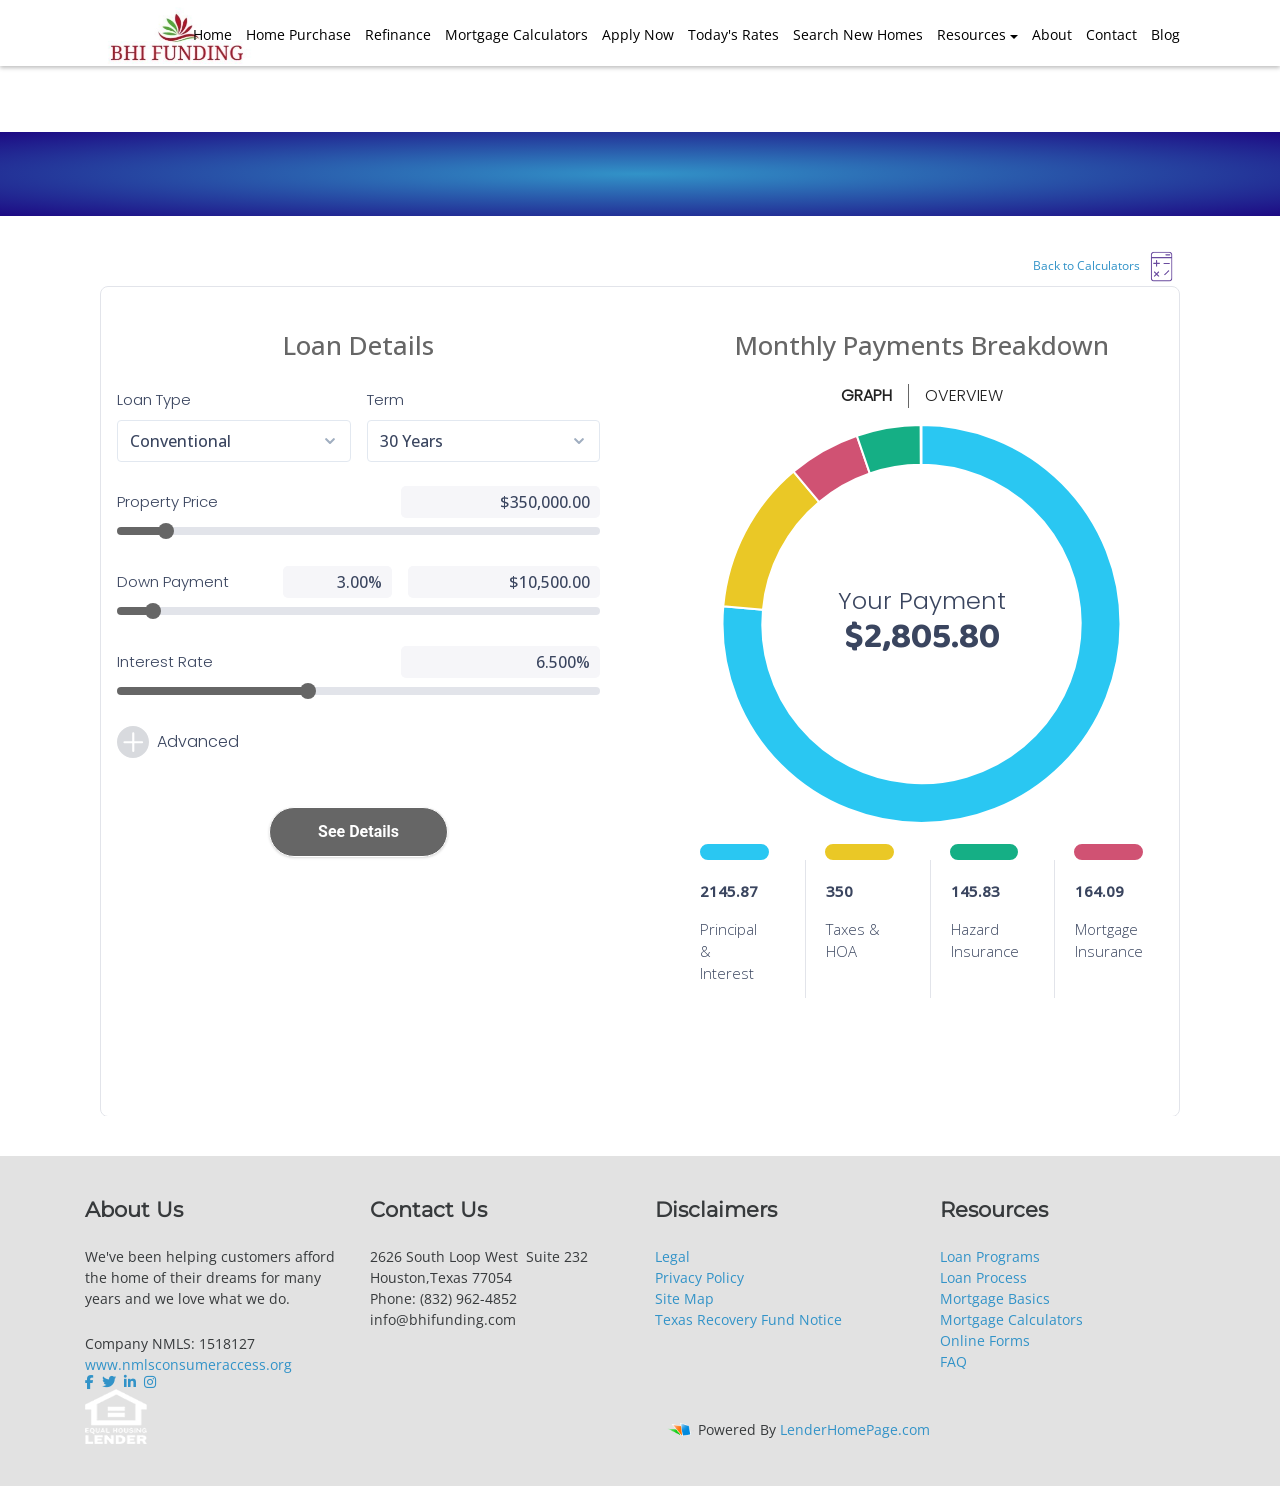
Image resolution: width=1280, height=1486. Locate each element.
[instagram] (150, 1382)
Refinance (398, 34)
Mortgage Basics (995, 1298)
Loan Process (983, 1277)
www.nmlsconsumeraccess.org (188, 1364)
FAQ (953, 1361)
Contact (1111, 34)
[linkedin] (130, 1382)
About (1052, 34)
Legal (672, 1256)
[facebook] (91, 1382)
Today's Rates (733, 34)
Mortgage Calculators (516, 34)
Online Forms (985, 1340)
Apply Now (638, 34)
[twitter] (109, 1382)
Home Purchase (298, 34)
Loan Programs (990, 1256)
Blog (1165, 34)
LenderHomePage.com (855, 1429)
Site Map (684, 1298)
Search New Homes (858, 34)
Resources (971, 34)
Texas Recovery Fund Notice (748, 1319)
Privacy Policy (699, 1277)
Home (212, 34)
